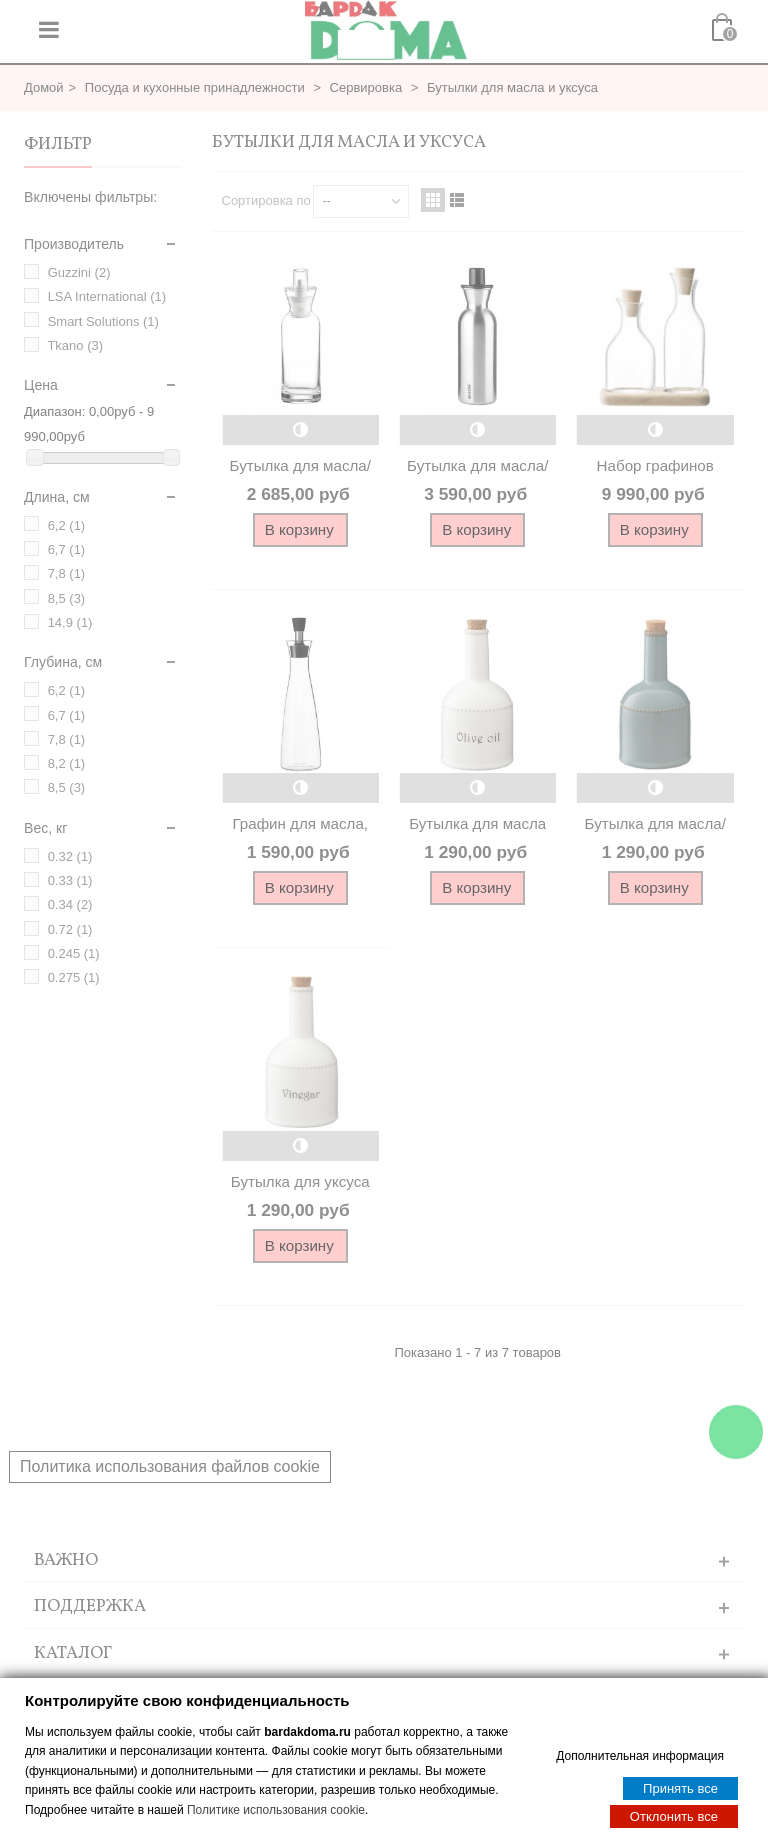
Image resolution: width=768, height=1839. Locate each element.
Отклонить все (674, 1815)
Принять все (680, 1787)
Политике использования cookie (276, 1809)
